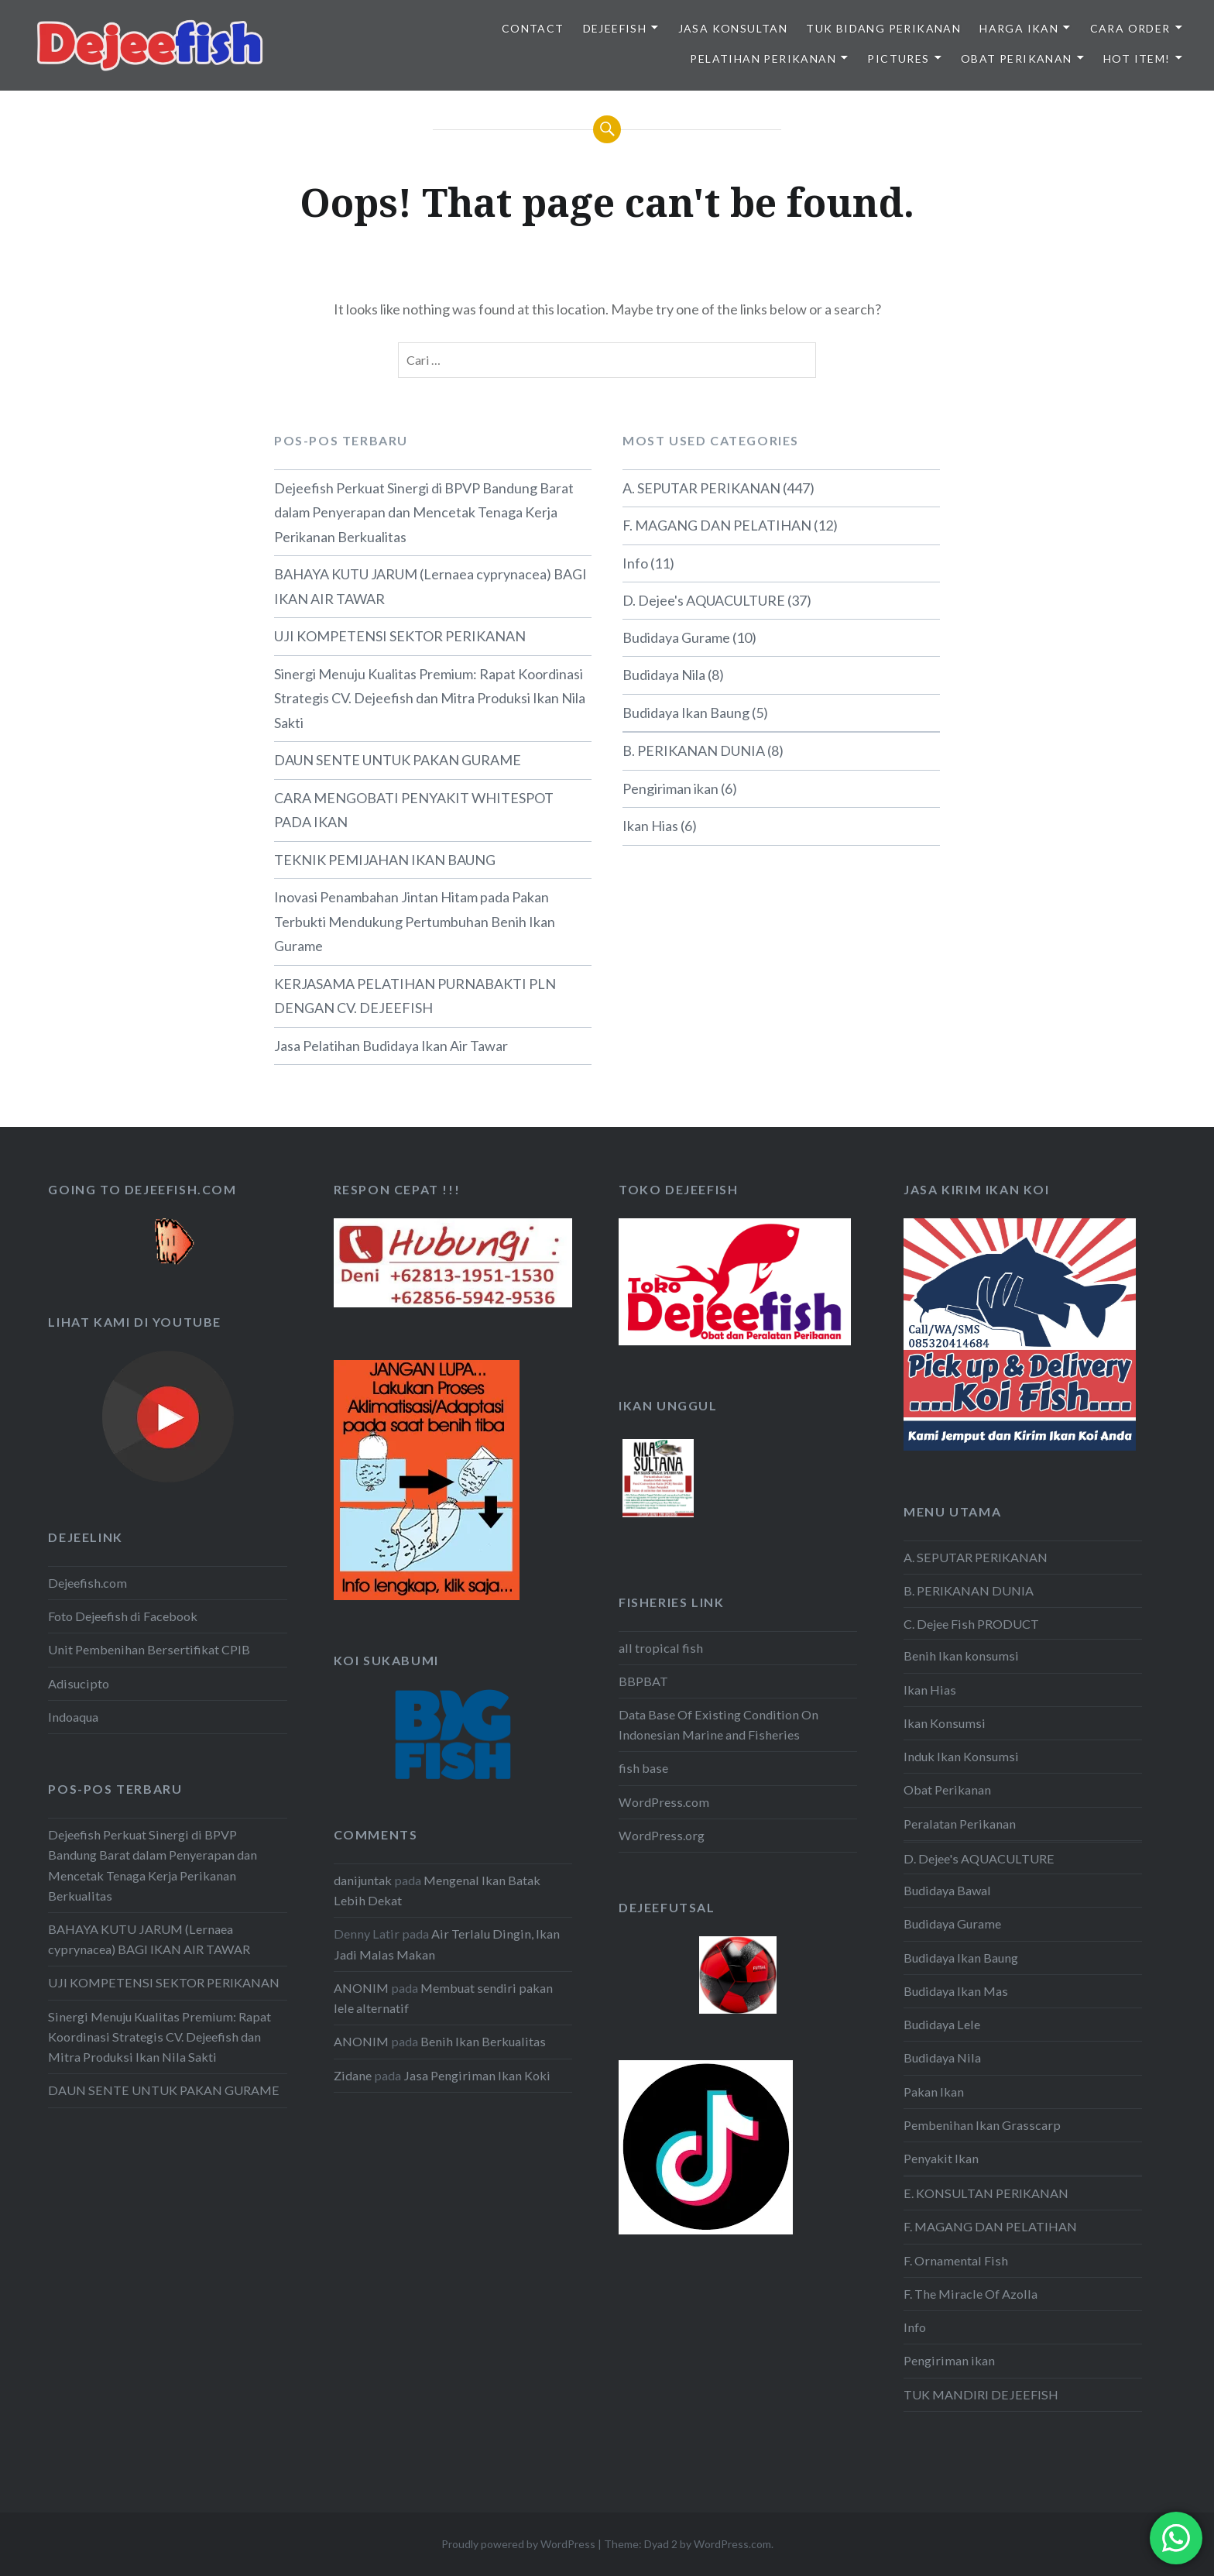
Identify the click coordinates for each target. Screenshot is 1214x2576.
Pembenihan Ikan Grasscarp (982, 2124)
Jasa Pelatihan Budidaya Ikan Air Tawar (391, 1045)
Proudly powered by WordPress (518, 2543)
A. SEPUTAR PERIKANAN (701, 487)
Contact (533, 28)
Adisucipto (78, 1683)
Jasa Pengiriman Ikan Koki (476, 2075)
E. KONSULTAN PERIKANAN (986, 2193)
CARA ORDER (1130, 28)
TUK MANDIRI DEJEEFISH (981, 2394)
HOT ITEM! (1137, 58)
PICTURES (898, 58)
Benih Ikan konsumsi (961, 1655)
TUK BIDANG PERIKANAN (883, 28)
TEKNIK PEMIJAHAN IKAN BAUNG (385, 859)
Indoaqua (73, 1716)
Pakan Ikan (934, 2091)
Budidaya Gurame (676, 637)
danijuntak (363, 1880)
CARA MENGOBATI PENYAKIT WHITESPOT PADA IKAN (414, 810)
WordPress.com (664, 1802)
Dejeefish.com (87, 1582)
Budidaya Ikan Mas (956, 1991)
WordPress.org (662, 1835)
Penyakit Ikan (941, 2158)
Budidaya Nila (663, 674)
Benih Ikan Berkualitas (483, 2041)
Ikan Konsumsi (945, 1723)
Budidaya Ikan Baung (685, 712)
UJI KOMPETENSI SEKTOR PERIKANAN (400, 635)
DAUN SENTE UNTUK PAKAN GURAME (397, 759)
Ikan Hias (650, 825)
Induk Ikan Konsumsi (961, 1756)
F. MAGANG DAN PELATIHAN (716, 525)
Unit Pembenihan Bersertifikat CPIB (149, 1649)
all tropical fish (661, 1647)
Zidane (353, 2075)
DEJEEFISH (615, 28)
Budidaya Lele (942, 2024)
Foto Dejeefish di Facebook (122, 1616)
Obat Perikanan (947, 1789)
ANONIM (361, 1987)
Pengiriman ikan (670, 788)
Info (635, 563)
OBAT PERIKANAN (1016, 58)
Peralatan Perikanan (960, 1823)
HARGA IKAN (1018, 28)
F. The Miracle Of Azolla (970, 2293)
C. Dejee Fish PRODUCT (971, 1623)
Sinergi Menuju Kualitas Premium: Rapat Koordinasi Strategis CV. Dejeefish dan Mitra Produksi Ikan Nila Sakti (429, 698)
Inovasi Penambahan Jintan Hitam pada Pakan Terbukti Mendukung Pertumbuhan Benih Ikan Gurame (414, 921)
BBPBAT (643, 1681)
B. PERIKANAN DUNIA (693, 750)
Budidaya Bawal (947, 1890)
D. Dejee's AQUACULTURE (703, 600)
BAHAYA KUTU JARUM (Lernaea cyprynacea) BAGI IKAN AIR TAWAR (430, 586)
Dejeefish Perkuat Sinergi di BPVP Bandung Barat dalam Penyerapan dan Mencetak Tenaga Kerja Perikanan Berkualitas (424, 512)
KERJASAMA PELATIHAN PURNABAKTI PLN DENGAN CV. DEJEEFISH (415, 996)
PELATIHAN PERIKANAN (763, 58)
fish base (643, 1767)
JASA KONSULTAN (733, 28)
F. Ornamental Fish (956, 2260)
